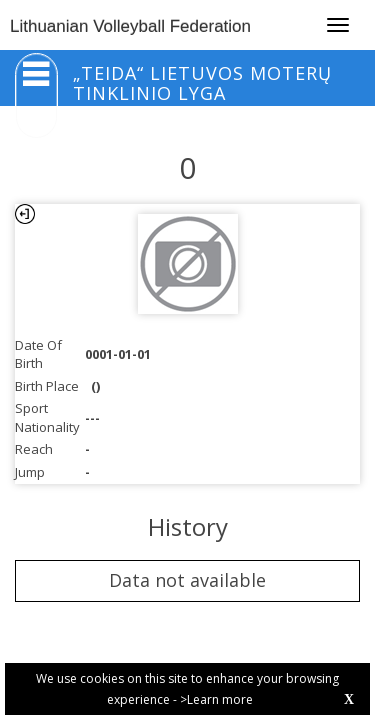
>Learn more (216, 699)
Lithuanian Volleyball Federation (130, 26)
